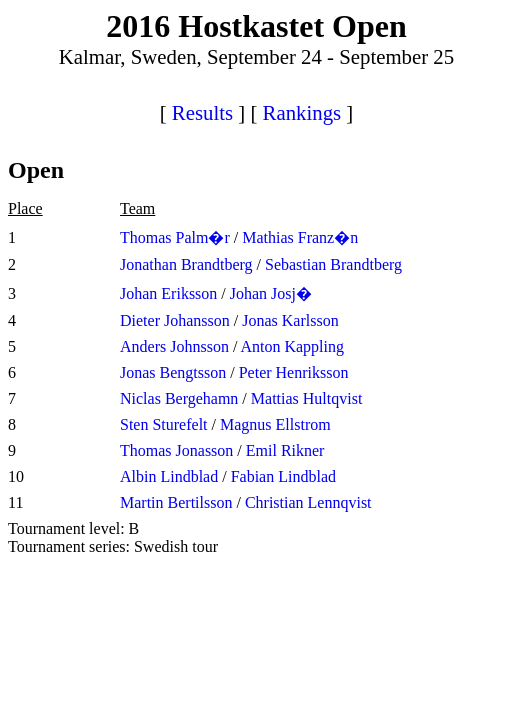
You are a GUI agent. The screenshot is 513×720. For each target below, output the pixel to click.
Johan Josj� (271, 293)
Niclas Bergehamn (179, 398)
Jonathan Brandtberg (186, 264)
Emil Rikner (285, 450)
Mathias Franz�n (300, 237)
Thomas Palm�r (175, 237)
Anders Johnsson (174, 346)
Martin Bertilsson (176, 502)
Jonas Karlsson (290, 320)
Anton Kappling (292, 346)
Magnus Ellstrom (275, 424)
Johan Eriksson (168, 293)
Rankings (302, 112)
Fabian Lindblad (283, 476)
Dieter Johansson (175, 320)
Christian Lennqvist (308, 502)
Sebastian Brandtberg (333, 264)
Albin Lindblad (169, 476)
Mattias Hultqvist (307, 398)
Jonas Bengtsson (173, 372)
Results (202, 112)
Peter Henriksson (294, 372)
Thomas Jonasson (176, 450)
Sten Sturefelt (164, 424)
